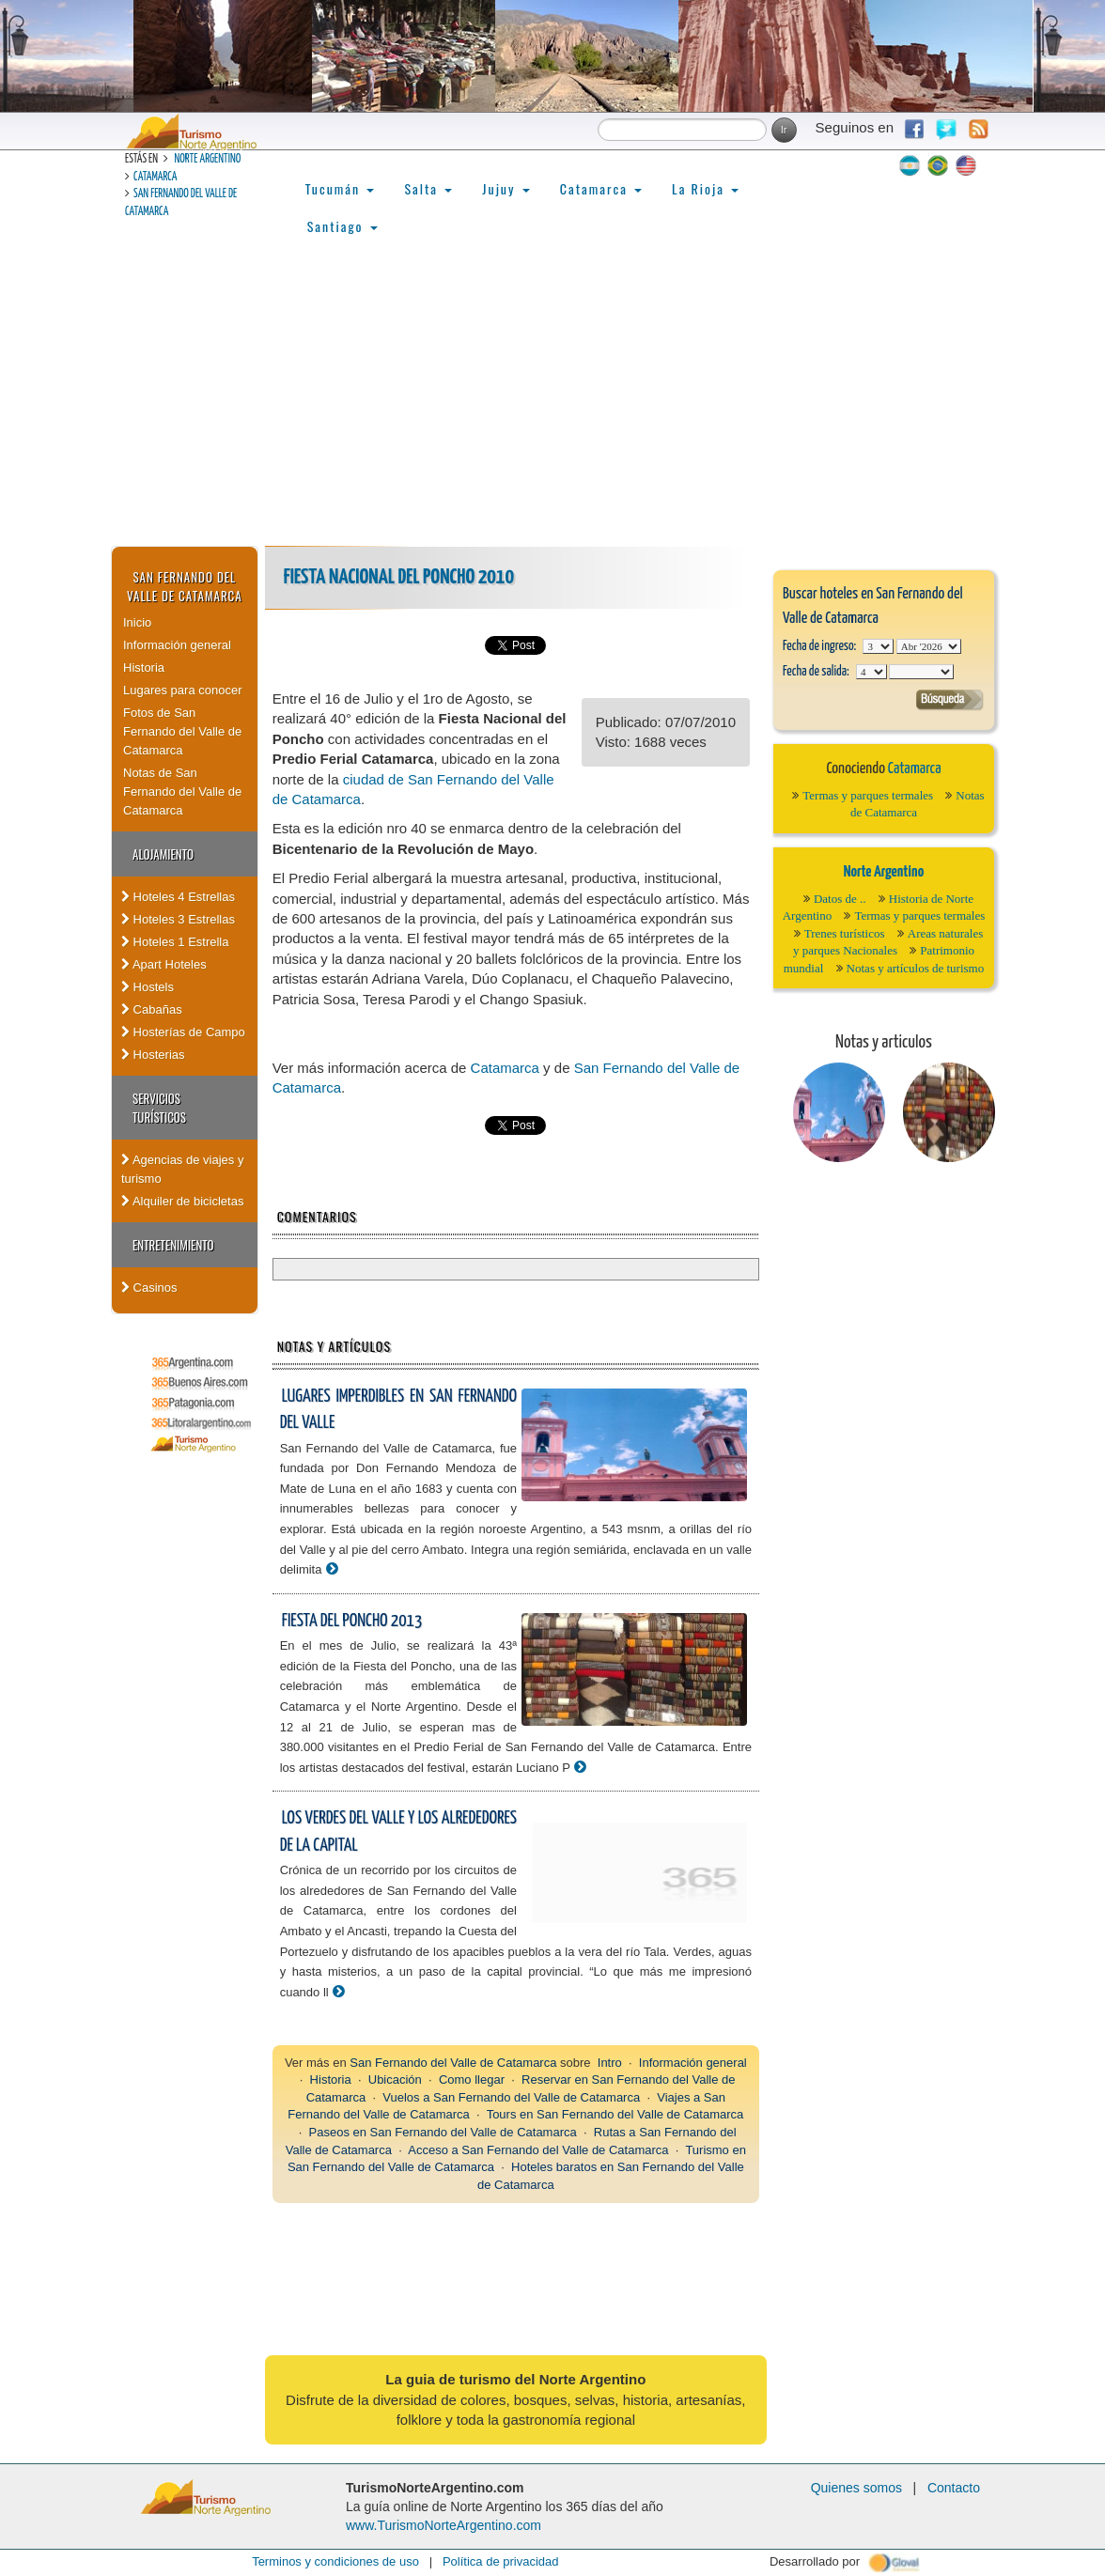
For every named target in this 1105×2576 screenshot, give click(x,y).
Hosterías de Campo (183, 1032)
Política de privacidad (501, 2561)
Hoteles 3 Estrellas (178, 919)
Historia (143, 667)
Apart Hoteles (164, 964)
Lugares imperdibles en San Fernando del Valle (398, 1410)
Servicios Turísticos (159, 1107)
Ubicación (395, 2079)
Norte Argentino (207, 159)
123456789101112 (928, 646)
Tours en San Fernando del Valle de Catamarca (615, 2114)
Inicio (137, 622)
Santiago (342, 226)
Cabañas (151, 1009)
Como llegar (472, 2079)
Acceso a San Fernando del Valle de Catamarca (538, 2150)
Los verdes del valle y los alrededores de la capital (398, 1831)
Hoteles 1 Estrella (175, 942)
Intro (610, 2063)
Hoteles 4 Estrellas (178, 897)
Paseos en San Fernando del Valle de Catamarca (443, 2132)
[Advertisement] (552, 404)
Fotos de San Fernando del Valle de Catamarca (182, 731)
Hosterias (153, 1054)
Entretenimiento (173, 1244)
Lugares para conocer (182, 690)
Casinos (149, 1287)
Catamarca (155, 177)
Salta (428, 188)
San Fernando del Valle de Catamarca (184, 586)
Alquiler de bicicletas (182, 1201)
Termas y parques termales (867, 795)
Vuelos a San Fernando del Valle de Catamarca (511, 2097)
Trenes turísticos (844, 933)
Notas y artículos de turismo (916, 968)
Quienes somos (856, 2487)
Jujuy (505, 188)
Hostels (147, 987)
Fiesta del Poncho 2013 (352, 1621)
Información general (177, 645)
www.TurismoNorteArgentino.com (443, 2525)
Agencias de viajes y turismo (182, 1169)
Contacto (953, 2487)
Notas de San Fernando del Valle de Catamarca (182, 791)
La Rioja (705, 188)
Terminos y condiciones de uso (335, 2561)
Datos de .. (840, 899)
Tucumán (340, 188)
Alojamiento (163, 854)
